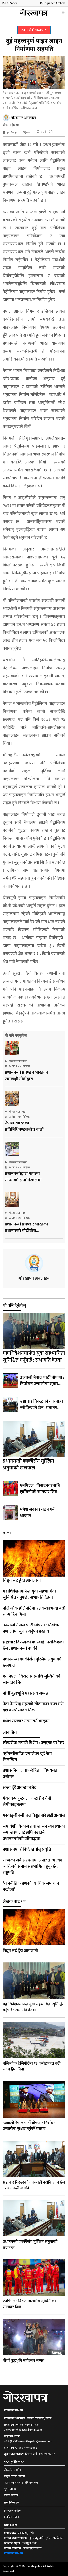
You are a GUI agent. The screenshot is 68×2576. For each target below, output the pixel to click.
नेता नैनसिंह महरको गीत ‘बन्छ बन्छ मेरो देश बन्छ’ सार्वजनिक (33, 1707)
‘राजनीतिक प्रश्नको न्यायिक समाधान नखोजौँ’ (31, 1886)
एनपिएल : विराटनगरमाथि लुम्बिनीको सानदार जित (40, 1488)
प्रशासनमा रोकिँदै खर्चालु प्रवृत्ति (27, 1849)
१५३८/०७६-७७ (47, 2454)
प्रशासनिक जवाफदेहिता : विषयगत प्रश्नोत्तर (30, 1773)
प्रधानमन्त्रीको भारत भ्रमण (34, 30)
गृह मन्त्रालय (10, 2489)
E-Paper (10, 3)
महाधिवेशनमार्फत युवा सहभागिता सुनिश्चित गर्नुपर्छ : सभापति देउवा (34, 1356)
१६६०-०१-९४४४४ (28, 2447)
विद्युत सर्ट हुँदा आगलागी (22, 1580)
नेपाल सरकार (11, 2495)
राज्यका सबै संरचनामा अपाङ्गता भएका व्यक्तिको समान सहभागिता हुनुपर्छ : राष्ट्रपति (32, 1866)
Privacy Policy (12, 2510)
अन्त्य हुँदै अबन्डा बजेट (19, 1787)
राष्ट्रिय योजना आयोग (14, 2476)
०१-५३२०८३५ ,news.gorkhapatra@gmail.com (23, 2427)
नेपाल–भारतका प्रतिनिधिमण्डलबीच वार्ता (24, 1126)
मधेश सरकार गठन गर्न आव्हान (37, 1512)
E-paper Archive (52, 3)
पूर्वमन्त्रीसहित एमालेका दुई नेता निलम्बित (27, 1756)
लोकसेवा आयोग (12, 2470)
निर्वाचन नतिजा (12, 2517)
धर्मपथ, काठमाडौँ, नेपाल (39, 2418)
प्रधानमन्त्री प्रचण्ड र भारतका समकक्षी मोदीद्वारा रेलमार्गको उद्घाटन (26, 1079)
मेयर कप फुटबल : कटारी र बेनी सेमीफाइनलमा (27, 1801)
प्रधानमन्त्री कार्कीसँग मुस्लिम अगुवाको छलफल (28, 1464)
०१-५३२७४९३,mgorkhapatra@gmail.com (28, 2441)
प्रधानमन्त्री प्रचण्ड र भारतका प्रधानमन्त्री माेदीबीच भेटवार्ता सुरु (26, 1231)
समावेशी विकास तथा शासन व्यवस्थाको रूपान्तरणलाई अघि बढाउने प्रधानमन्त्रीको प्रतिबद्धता (34, 1832)
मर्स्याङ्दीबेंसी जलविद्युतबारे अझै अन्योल (34, 1815)
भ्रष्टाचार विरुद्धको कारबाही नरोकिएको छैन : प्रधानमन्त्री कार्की (41, 1408)
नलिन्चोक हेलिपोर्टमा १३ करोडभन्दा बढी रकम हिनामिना (34, 1611)
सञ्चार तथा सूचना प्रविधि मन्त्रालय (21, 2482)
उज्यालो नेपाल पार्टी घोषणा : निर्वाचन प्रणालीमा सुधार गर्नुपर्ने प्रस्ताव (42, 1383)
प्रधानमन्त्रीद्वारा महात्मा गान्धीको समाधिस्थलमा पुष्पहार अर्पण (23, 1180)
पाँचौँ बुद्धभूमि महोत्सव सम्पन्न (25, 1693)
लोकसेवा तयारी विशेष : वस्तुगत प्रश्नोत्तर (33, 1742)
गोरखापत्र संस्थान (13, 2553)
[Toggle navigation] (63, 13)
